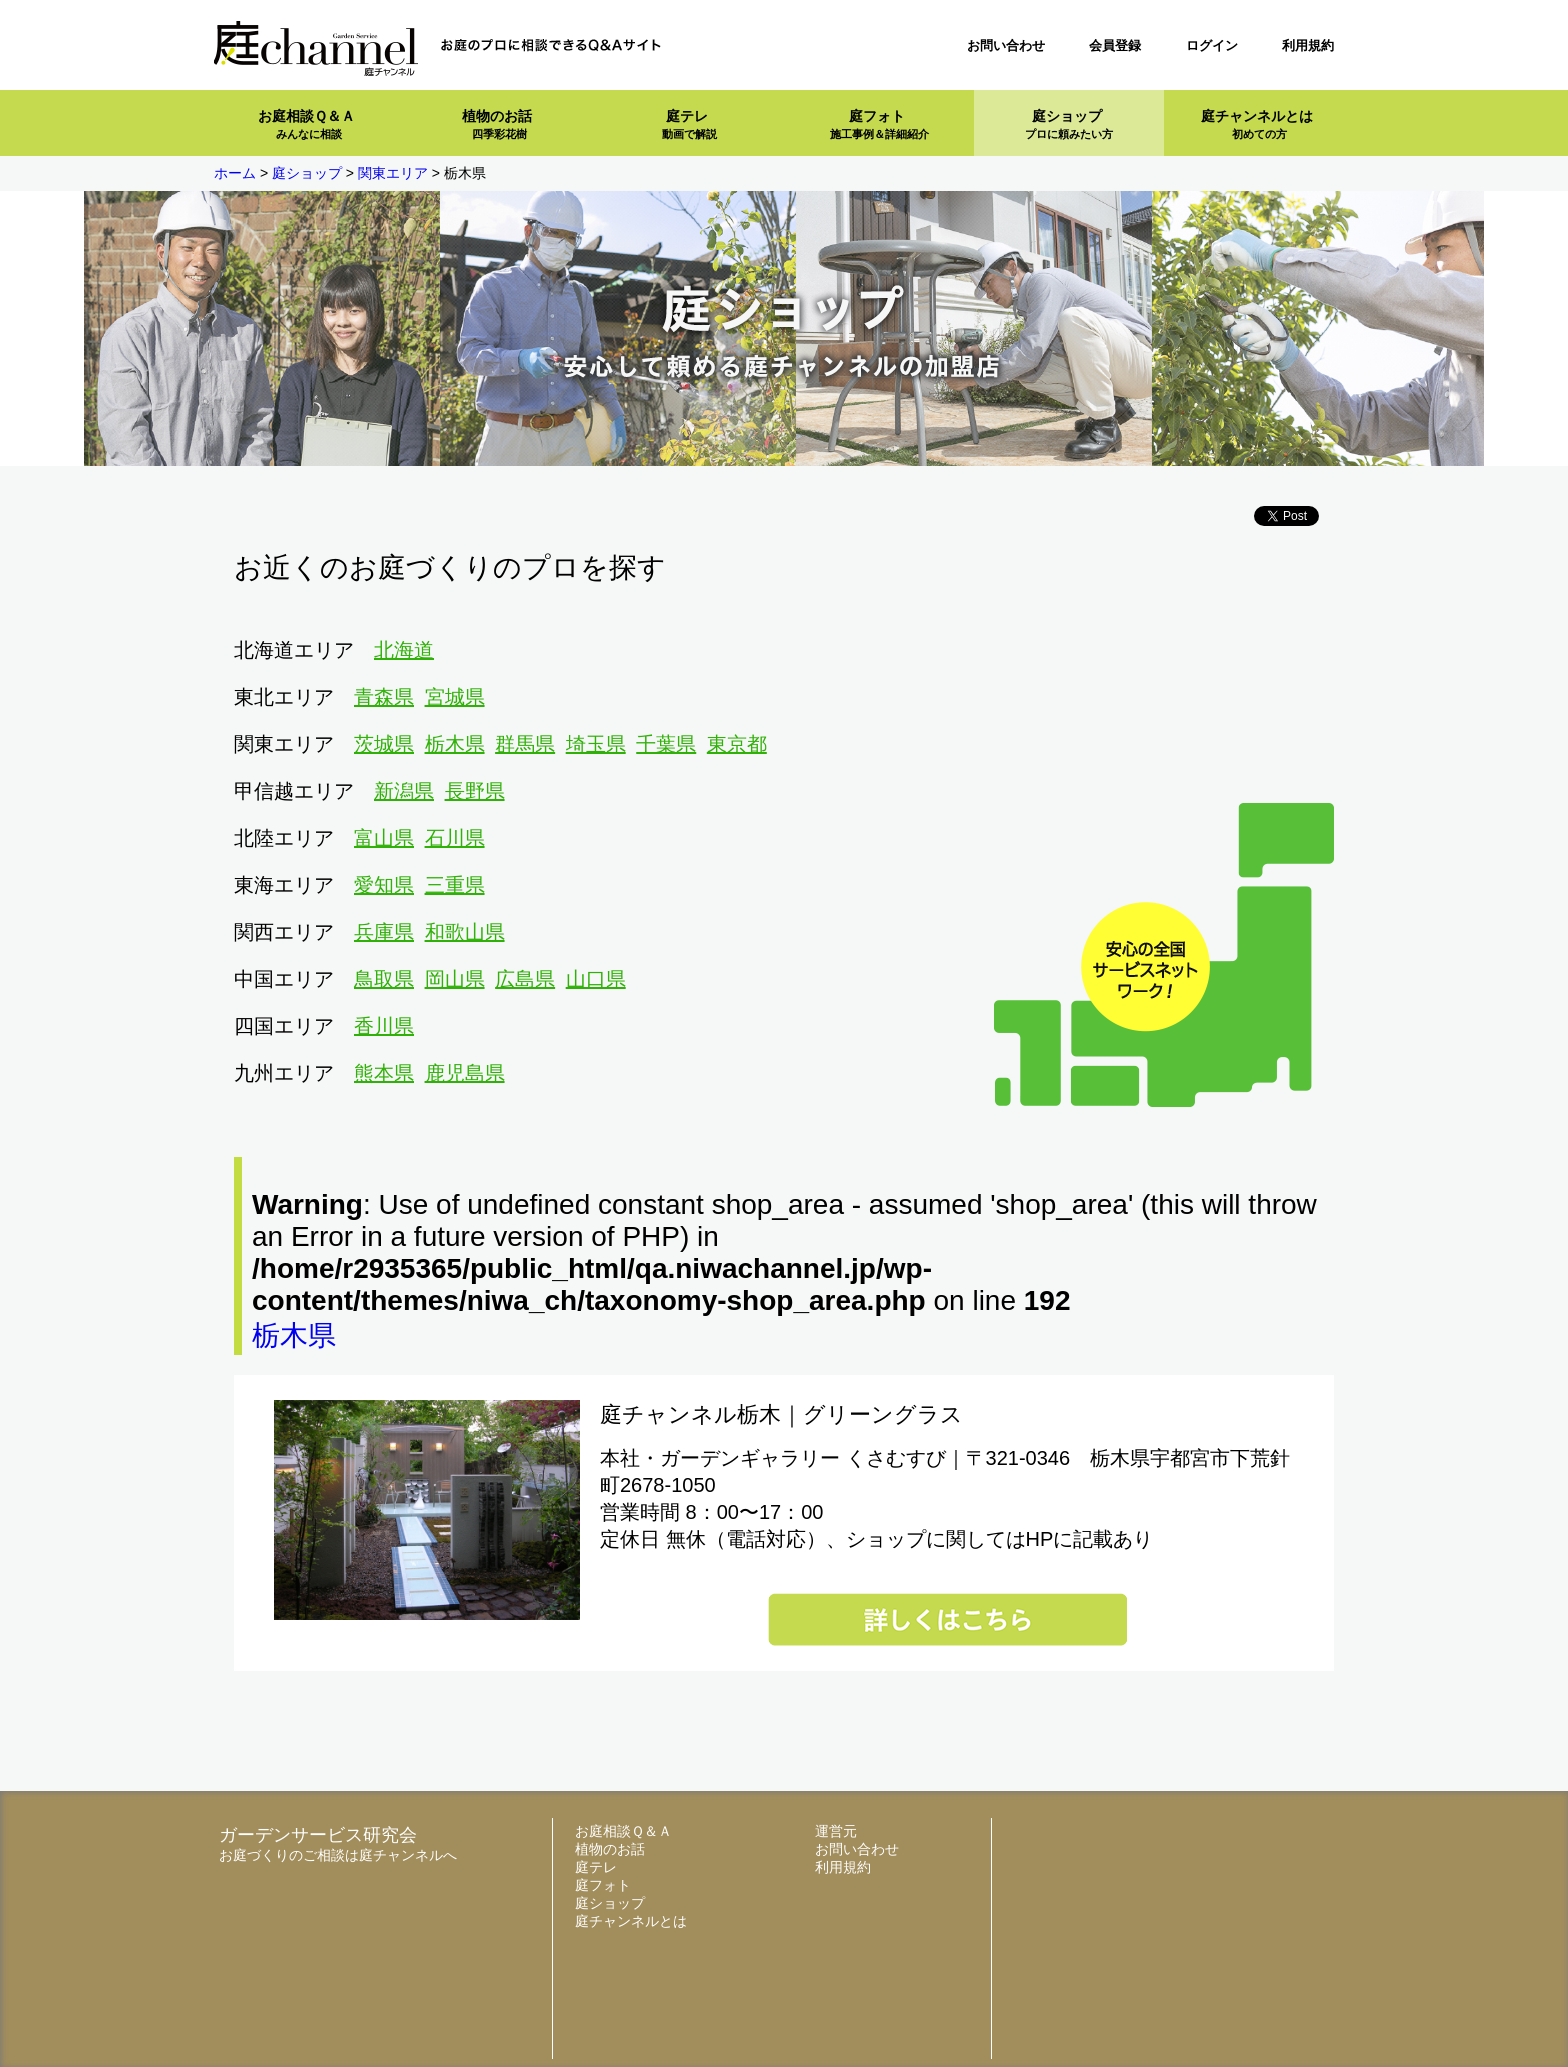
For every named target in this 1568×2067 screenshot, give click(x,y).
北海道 (404, 650)
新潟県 (404, 791)
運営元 (836, 1831)
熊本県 (384, 1073)
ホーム (235, 173)
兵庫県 (384, 932)
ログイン (1212, 45)
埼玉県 (596, 744)
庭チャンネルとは (1257, 124)
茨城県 (384, 744)
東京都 (737, 744)
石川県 (455, 838)
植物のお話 (497, 124)
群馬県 (525, 744)
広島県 (525, 979)
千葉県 (666, 744)
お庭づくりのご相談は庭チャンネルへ (338, 1855)
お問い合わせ (1006, 45)
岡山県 (455, 979)
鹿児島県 (465, 1073)
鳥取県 (384, 979)
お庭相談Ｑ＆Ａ (306, 124)
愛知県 (384, 885)
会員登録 (1115, 45)
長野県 (475, 791)
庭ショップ (1069, 124)
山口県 (596, 979)
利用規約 (1308, 45)
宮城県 (455, 697)
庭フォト (879, 124)
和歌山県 (465, 932)
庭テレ (689, 124)
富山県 (384, 838)
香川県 (384, 1026)
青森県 (384, 697)
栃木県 (455, 744)
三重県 (455, 885)
